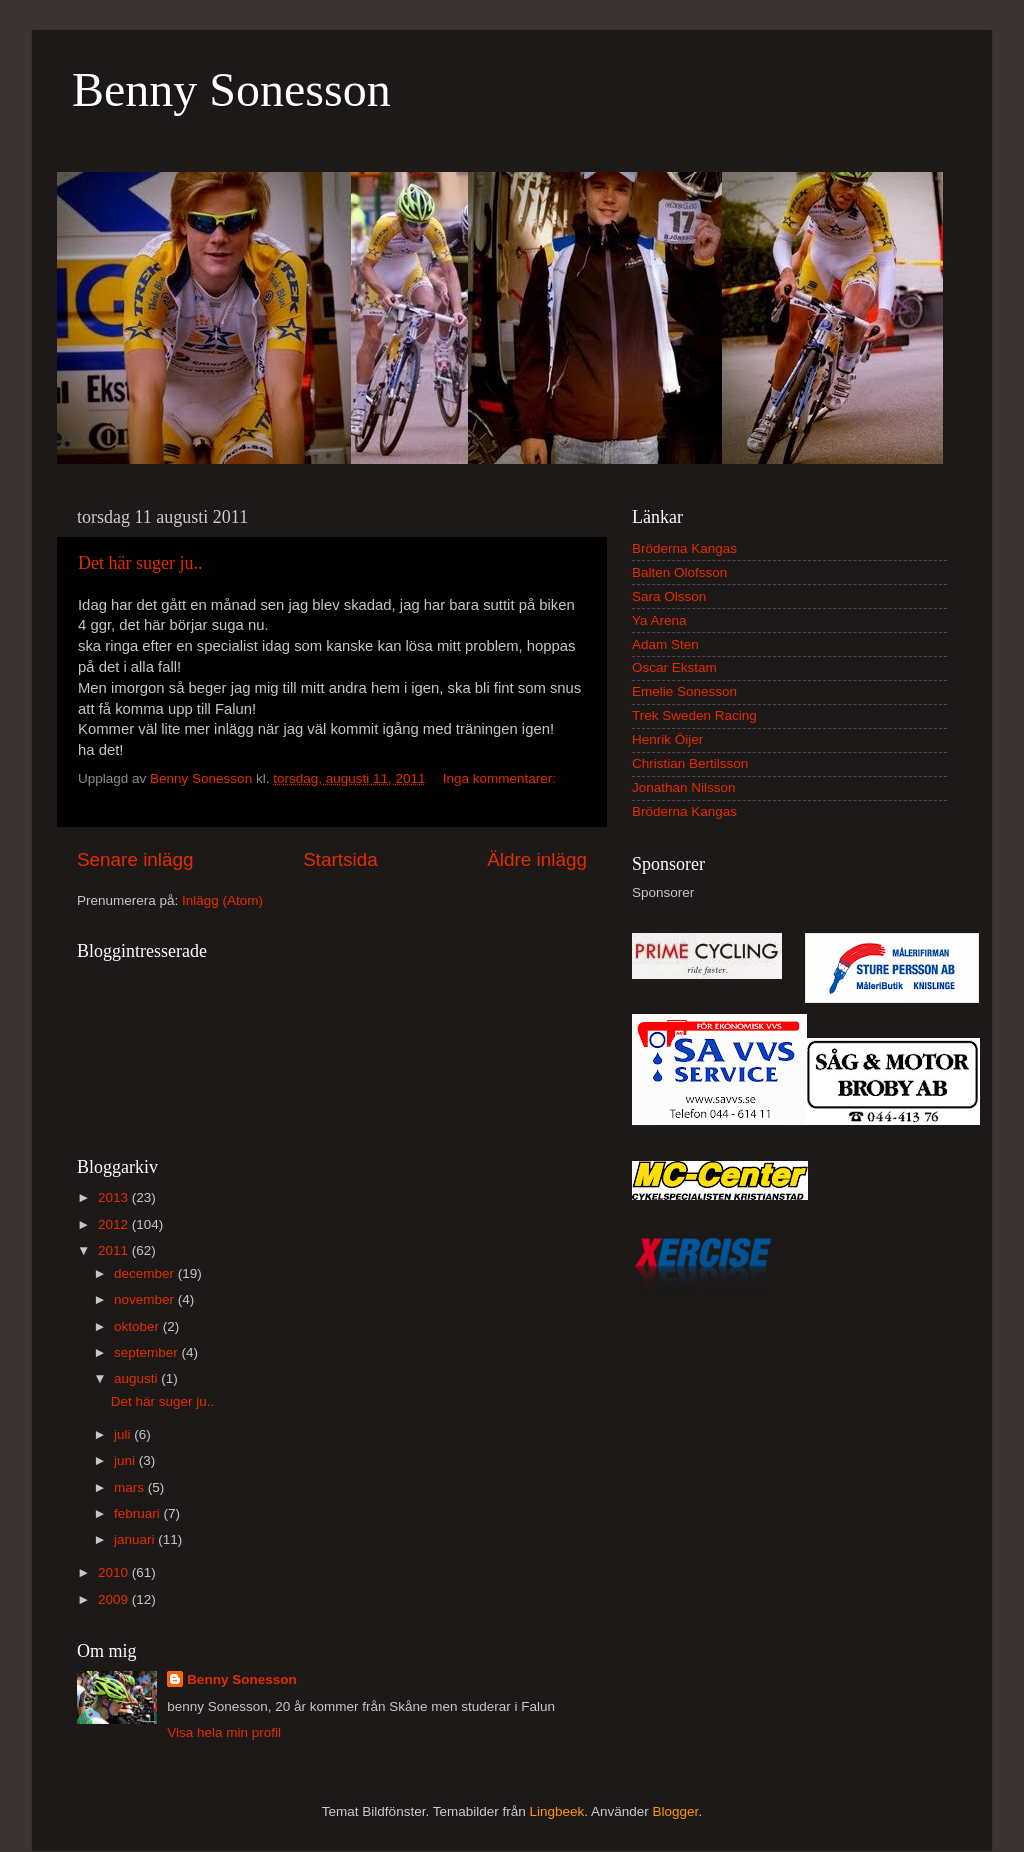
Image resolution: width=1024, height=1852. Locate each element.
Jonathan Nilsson (684, 787)
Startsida (340, 859)
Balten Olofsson (679, 572)
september (148, 1352)
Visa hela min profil (224, 1732)
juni (126, 1460)
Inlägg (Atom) (222, 900)
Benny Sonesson (231, 89)
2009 (115, 1599)
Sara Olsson (669, 596)
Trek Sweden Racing (694, 715)
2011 (115, 1250)
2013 (115, 1197)
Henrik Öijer (667, 739)
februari (139, 1513)
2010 (115, 1572)
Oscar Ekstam (674, 667)
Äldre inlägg (537, 859)
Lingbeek (556, 1811)
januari (136, 1539)
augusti (137, 1378)
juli (124, 1434)
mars (131, 1487)
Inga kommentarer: (499, 778)
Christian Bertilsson (690, 763)
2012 (115, 1224)
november (146, 1299)
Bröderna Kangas (684, 548)
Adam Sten (665, 644)
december (146, 1273)
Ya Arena (659, 620)
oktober (138, 1326)
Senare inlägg (135, 859)
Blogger (676, 1811)
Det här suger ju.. (140, 563)
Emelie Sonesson (684, 691)
